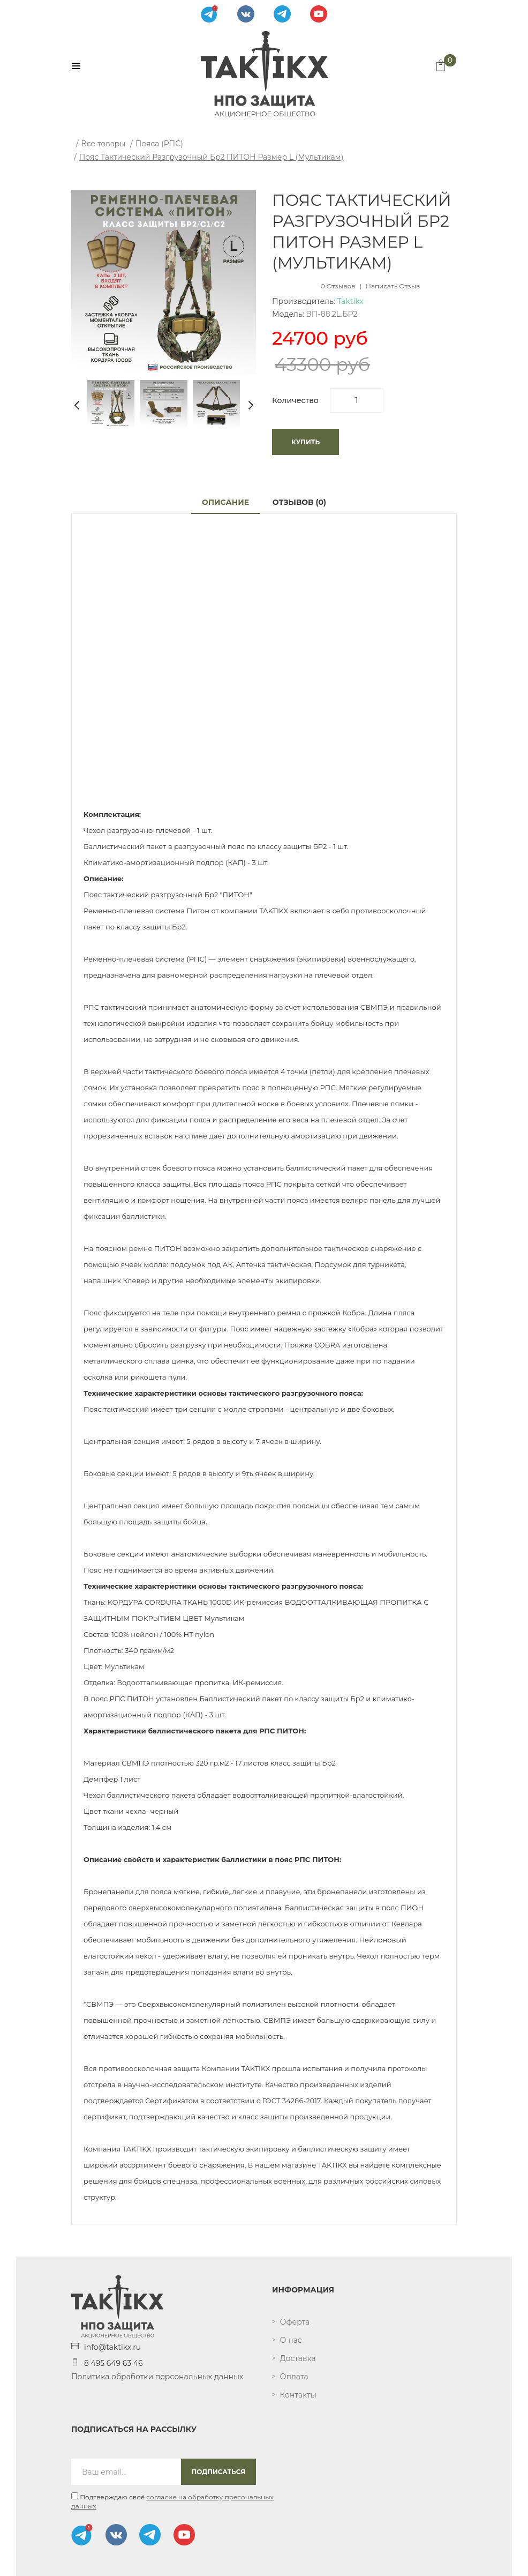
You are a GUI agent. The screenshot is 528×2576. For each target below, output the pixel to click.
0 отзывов (338, 286)
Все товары (103, 143)
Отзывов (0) (299, 502)
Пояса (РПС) (159, 143)
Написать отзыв (393, 286)
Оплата (294, 2376)
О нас (291, 2340)
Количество (295, 400)
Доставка (298, 2358)
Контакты (298, 2395)
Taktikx (350, 301)
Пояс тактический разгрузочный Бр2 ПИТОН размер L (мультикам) (211, 157)
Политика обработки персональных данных (157, 2376)
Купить (305, 442)
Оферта (295, 2322)
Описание (225, 502)
